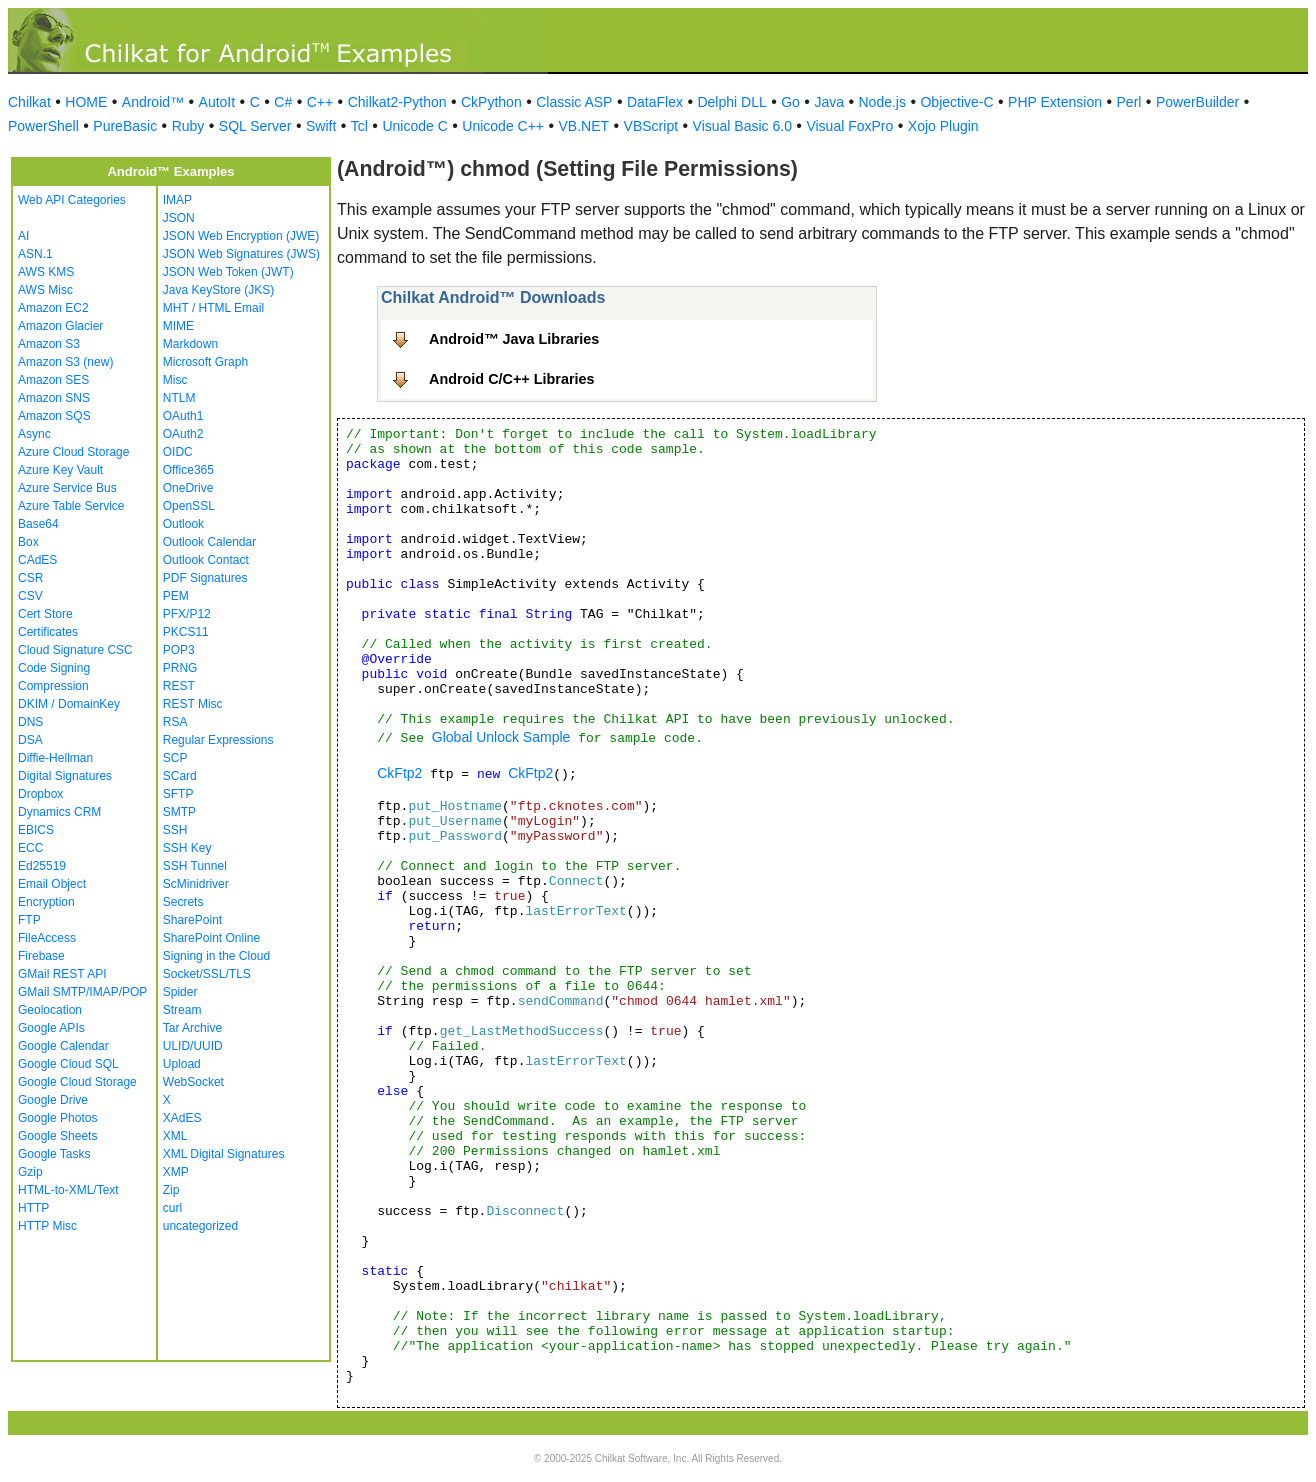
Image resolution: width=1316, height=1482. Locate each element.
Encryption (46, 902)
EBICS (36, 830)
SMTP (179, 812)
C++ (320, 102)
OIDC (178, 452)
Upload (182, 1064)
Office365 (188, 470)
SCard (180, 776)
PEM (176, 596)
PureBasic (125, 126)
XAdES (182, 1118)
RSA (175, 722)
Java (829, 102)
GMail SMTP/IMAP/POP (82, 992)
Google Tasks (54, 1154)
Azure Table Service (71, 506)
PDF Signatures (205, 578)
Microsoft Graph (205, 362)
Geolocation (50, 1010)
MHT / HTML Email (213, 308)
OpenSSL (189, 506)
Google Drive (53, 1100)
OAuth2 (183, 434)
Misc (175, 380)
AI (23, 236)
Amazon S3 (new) (65, 362)
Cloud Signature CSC (75, 650)
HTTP (33, 1208)
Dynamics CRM (59, 812)
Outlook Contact (206, 560)
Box (28, 542)
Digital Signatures (65, 776)
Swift (321, 126)
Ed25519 (42, 866)
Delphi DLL (731, 102)
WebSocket (193, 1082)
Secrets (183, 902)
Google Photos (57, 1118)
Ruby (188, 126)
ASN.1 (35, 254)
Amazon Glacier (60, 326)
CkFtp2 (399, 773)
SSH (175, 830)
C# (283, 102)
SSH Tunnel (195, 866)
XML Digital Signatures (224, 1154)
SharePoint (192, 920)
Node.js (882, 102)
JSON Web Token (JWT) (228, 272)
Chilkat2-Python (397, 102)
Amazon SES (53, 380)
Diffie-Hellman (55, 758)
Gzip (30, 1172)
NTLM (179, 398)
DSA (30, 740)
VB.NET (584, 126)
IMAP (177, 200)
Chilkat (29, 102)
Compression (53, 686)
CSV (30, 596)
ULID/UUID (193, 1046)
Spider (180, 992)
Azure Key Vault (60, 470)
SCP (175, 758)
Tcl (359, 126)
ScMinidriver (196, 884)
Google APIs (51, 1028)
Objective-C (956, 102)
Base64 (38, 524)
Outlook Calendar (209, 542)
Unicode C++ (503, 126)
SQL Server (255, 126)
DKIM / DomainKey (69, 704)
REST (179, 686)
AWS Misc (45, 290)
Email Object (52, 884)
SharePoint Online (211, 938)
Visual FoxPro (849, 126)
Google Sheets (57, 1136)
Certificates (48, 632)
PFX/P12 (187, 614)
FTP (29, 920)
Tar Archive (192, 1028)
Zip (171, 1190)
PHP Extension (1055, 102)
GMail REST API (62, 974)
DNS (30, 722)
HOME (86, 102)
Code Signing (54, 668)
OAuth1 (183, 416)
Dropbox (40, 794)
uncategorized (200, 1226)
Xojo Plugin (943, 126)
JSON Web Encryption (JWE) (241, 236)
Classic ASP (574, 102)
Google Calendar (63, 1046)
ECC (30, 848)
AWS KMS (46, 272)
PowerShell (43, 126)
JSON (179, 218)
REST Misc (193, 704)
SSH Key (187, 848)
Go (790, 102)
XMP (176, 1172)
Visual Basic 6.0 (742, 126)
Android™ (153, 102)
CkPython (491, 102)
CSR (30, 578)
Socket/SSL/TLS (207, 974)
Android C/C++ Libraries (512, 379)
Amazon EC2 (53, 308)
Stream (182, 1010)
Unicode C (414, 126)
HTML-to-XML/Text (68, 1190)
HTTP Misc (47, 1226)
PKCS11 (186, 632)
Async (34, 434)
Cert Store (45, 614)
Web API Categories (72, 200)
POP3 (179, 650)
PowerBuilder (1197, 102)
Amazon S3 (49, 344)
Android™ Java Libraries (514, 339)
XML (175, 1136)
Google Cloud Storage (77, 1082)
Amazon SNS (54, 398)
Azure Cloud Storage (73, 452)
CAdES (37, 560)
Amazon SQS (54, 416)
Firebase (41, 956)
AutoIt (217, 102)
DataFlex (655, 102)
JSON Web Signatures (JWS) (241, 254)
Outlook (183, 524)
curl (172, 1208)
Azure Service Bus (67, 488)
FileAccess (47, 938)
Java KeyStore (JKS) (218, 290)
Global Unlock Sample (501, 737)
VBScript (651, 126)
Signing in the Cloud (216, 956)
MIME (178, 326)
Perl (1129, 102)
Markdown (190, 344)
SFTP (178, 794)
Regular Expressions (218, 740)
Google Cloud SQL (68, 1064)
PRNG (180, 668)
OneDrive (188, 488)
